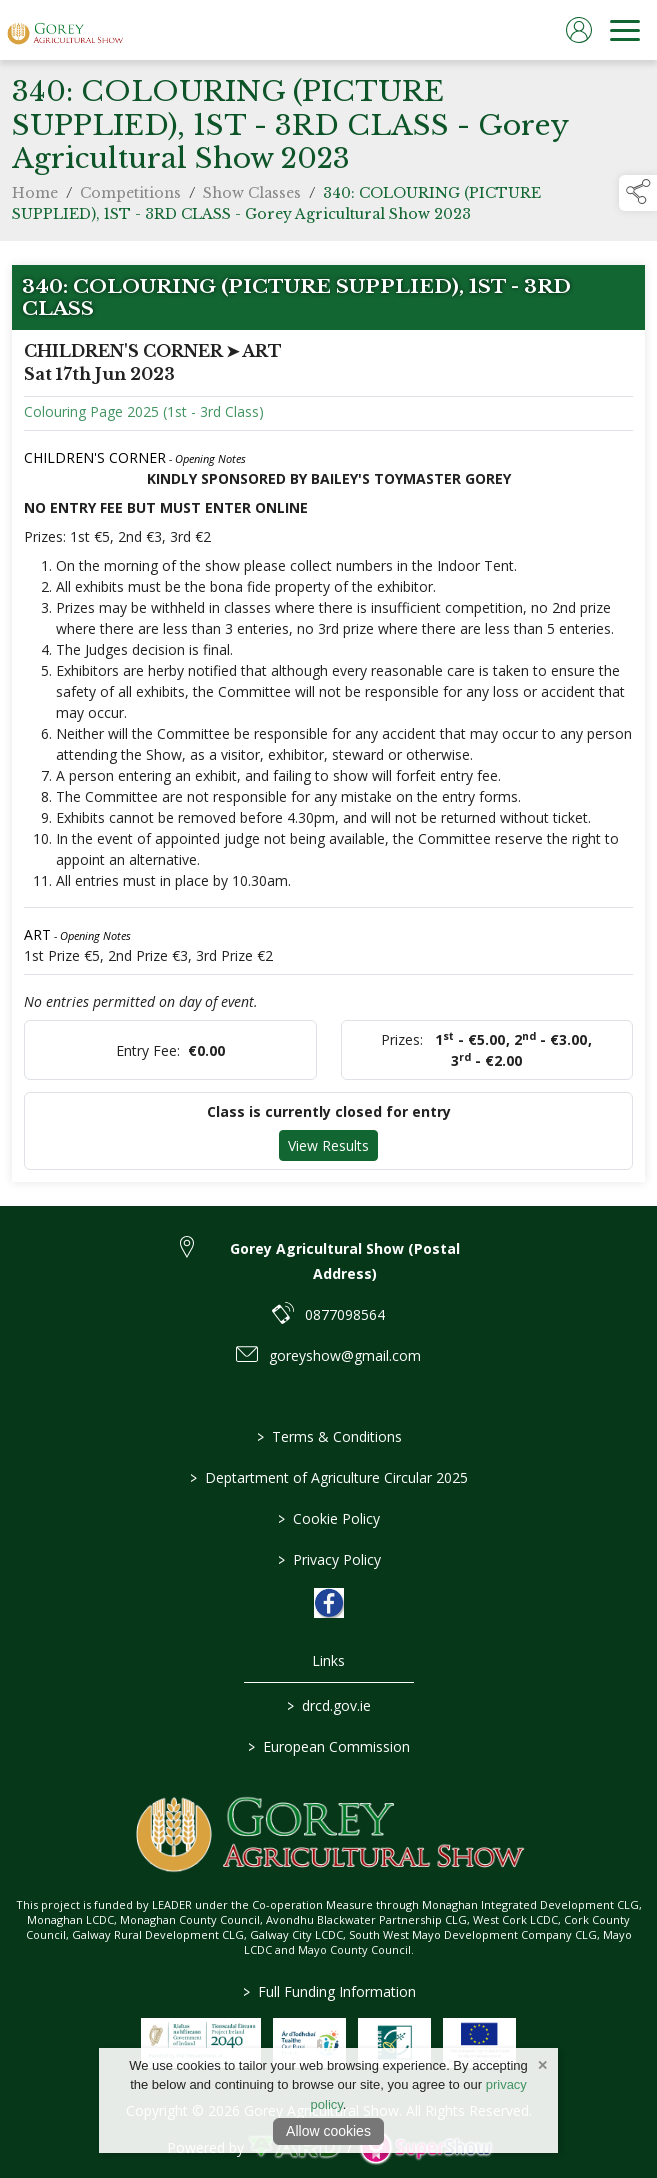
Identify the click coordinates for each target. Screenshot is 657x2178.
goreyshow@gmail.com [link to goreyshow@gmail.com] (345, 1355)
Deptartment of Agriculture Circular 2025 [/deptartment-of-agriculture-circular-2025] (329, 1477)
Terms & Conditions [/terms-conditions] (328, 1436)
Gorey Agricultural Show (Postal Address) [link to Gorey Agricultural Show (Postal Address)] (345, 1261)
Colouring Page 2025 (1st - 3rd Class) (144, 416)
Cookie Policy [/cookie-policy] (329, 1518)
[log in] (579, 30)
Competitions (130, 198)
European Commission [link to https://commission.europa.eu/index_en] (329, 1746)
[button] (638, 193)
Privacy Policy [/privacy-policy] (328, 1559)
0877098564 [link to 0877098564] (345, 1314)
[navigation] (625, 30)
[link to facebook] (329, 1603)
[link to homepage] (65, 30)
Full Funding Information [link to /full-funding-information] (328, 1991)
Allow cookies (328, 2131)
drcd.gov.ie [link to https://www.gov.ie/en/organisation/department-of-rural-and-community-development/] (329, 1705)
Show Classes (252, 198)
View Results (328, 1150)
